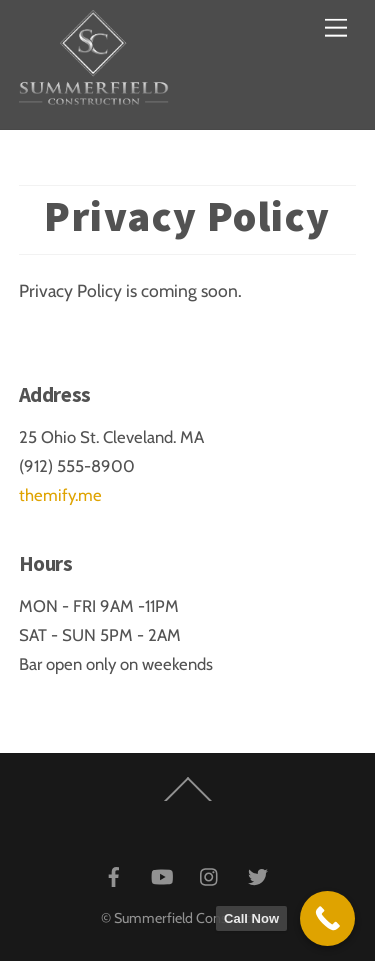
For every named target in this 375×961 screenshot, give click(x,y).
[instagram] (210, 874)
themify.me (60, 495)
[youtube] (162, 874)
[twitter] (258, 874)
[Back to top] (187, 805)
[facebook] (114, 874)
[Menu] (336, 27)
